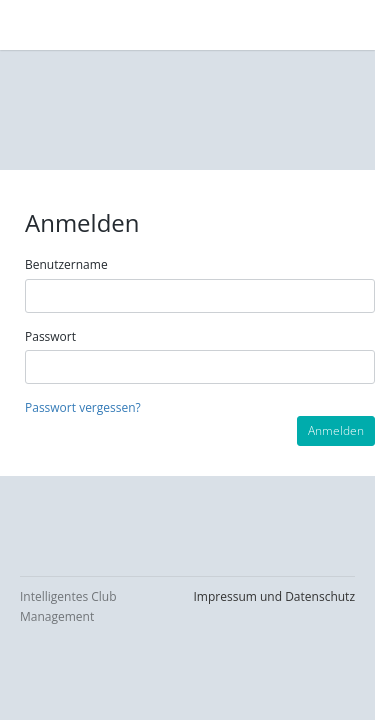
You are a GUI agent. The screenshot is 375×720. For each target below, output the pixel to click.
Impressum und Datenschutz (274, 596)
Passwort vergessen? (83, 407)
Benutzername (66, 264)
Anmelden (336, 430)
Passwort (50, 336)
